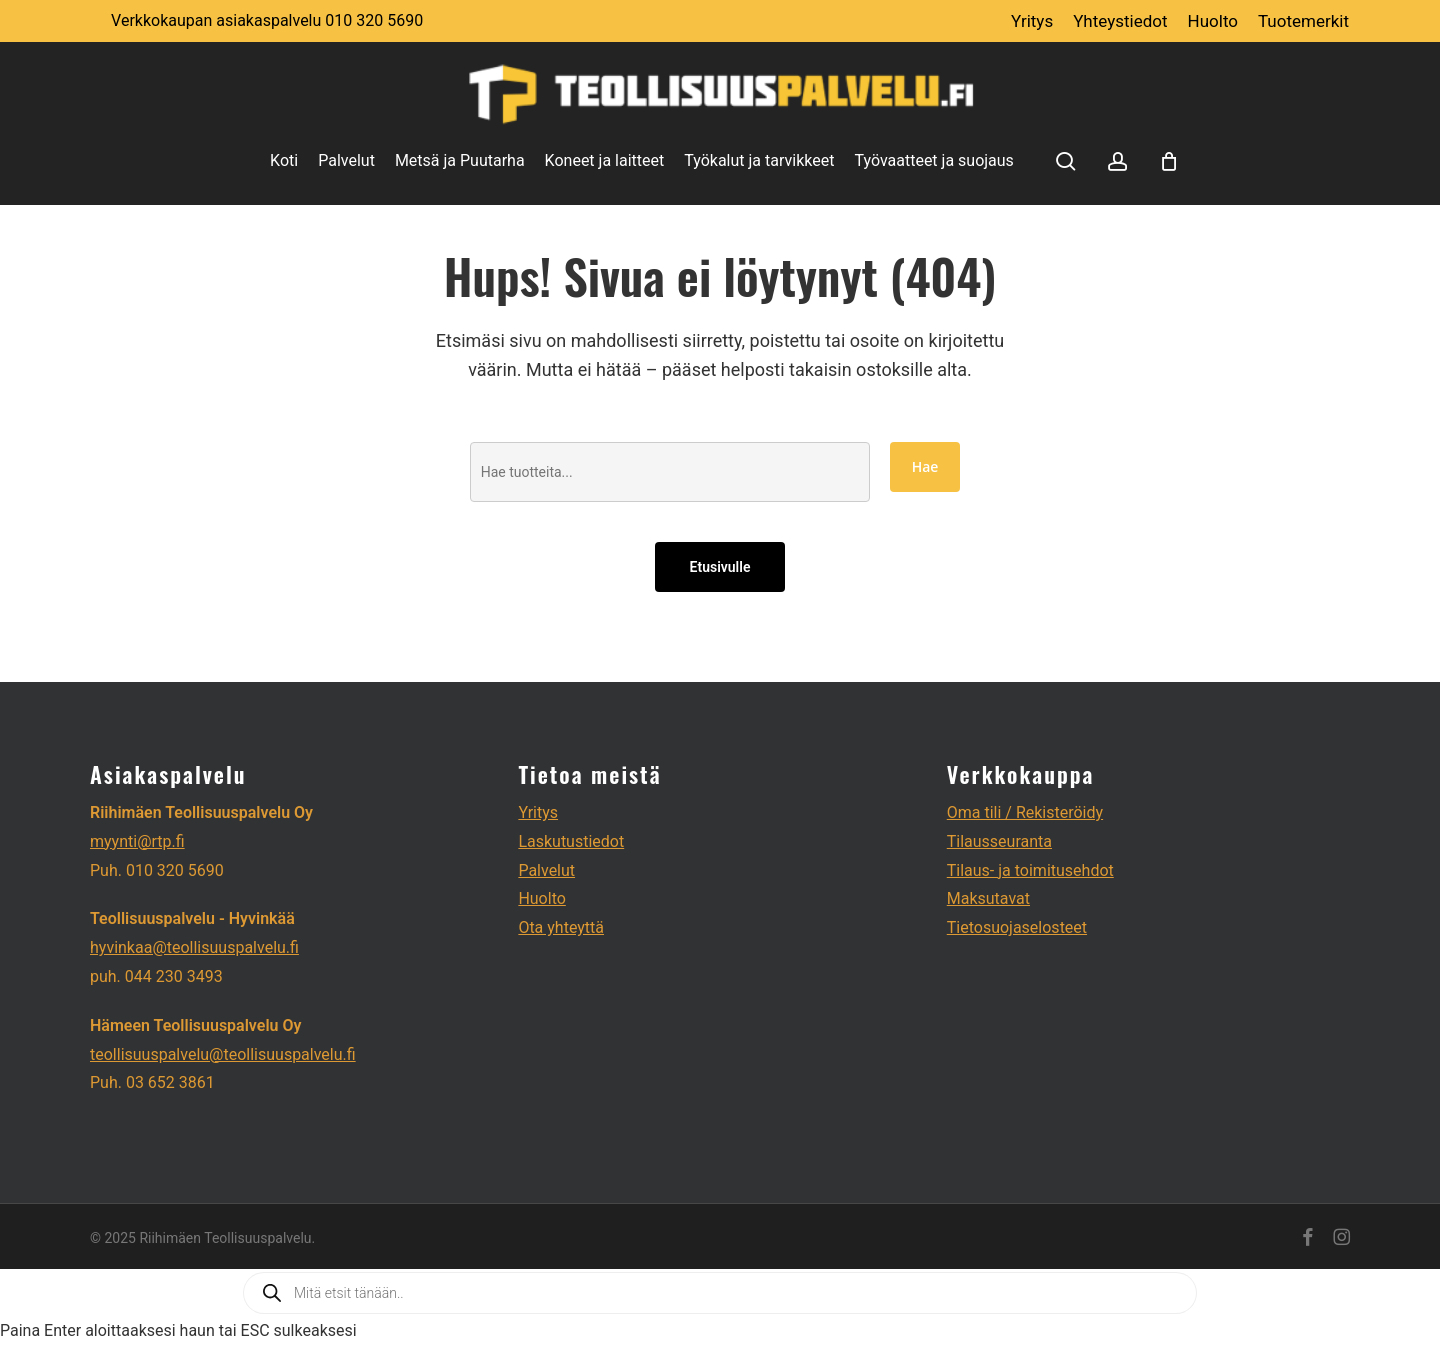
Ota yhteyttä (561, 927)
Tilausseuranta (999, 841)
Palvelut (546, 870)
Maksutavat (988, 898)
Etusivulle (720, 567)
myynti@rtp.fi (137, 841)
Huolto (541, 898)
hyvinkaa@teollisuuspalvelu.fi (194, 947)
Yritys (538, 812)
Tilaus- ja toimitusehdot (1030, 870)
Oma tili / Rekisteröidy (1025, 812)
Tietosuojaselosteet (1017, 927)
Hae (925, 466)
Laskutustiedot (571, 841)
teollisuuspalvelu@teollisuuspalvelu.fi (223, 1054)
